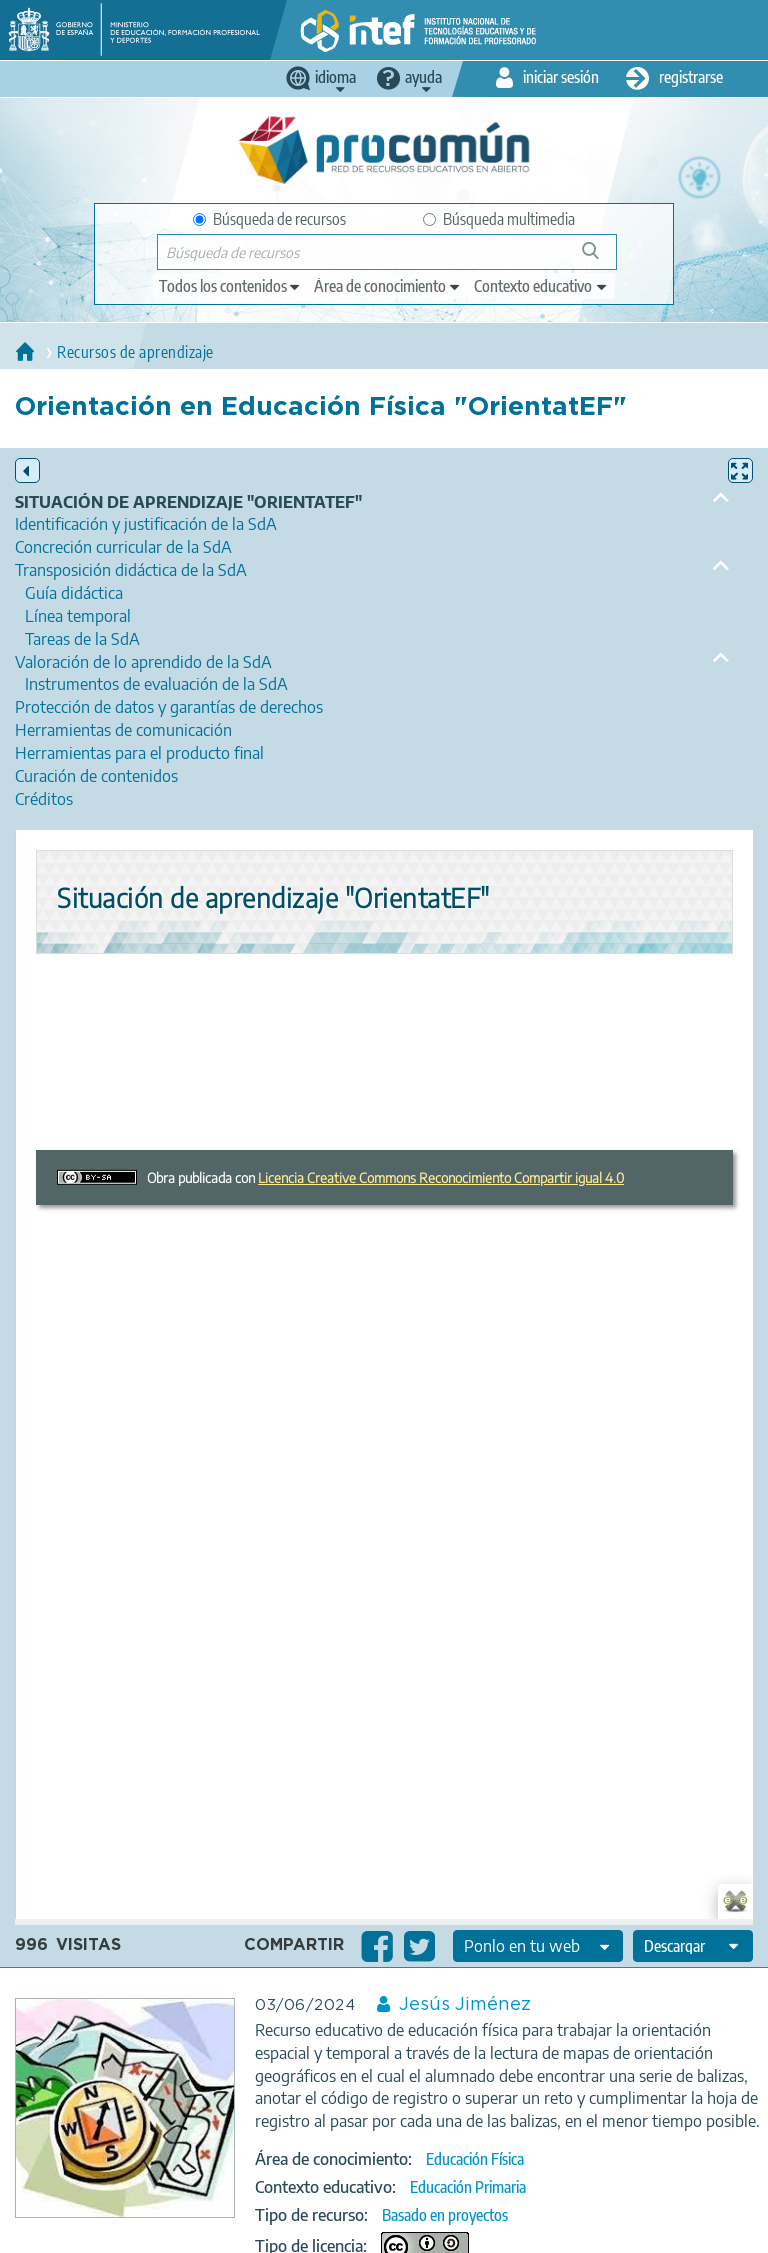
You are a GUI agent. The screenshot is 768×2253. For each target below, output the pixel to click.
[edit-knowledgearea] (388, 286)
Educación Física (475, 2159)
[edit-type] (230, 286)
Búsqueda (601, 258)
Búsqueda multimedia (499, 219)
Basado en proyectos (445, 2215)
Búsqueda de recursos (269, 219)
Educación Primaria (468, 2187)
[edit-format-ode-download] (693, 1946)
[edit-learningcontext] (541, 286)
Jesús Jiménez (465, 2005)
